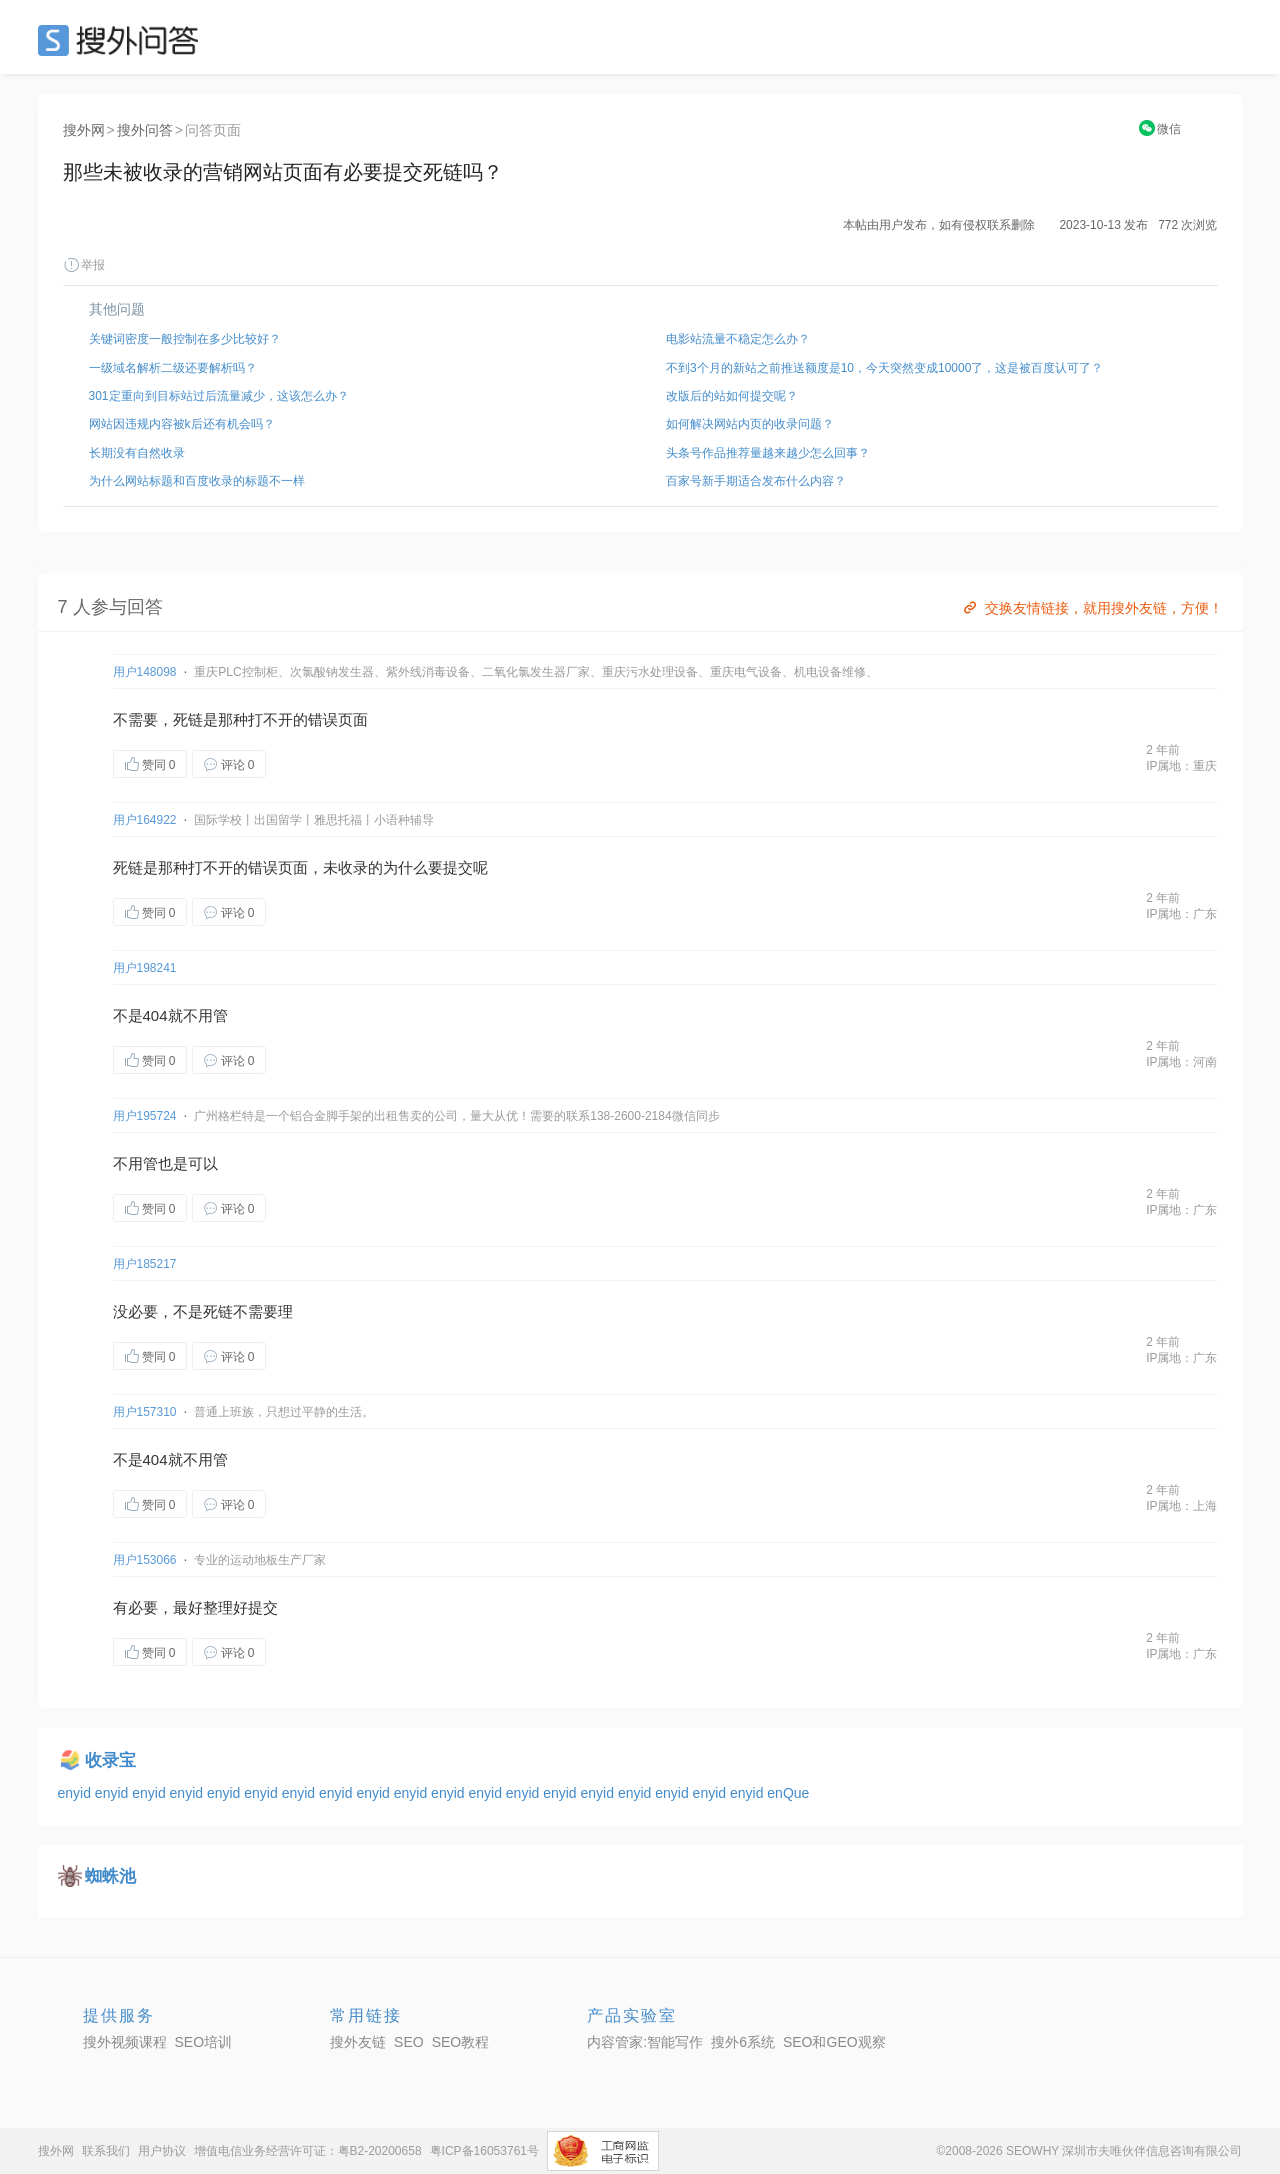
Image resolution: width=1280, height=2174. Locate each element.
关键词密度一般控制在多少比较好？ (185, 339)
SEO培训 (204, 2042)
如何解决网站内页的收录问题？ (750, 424)
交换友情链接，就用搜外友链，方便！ (1091, 608)
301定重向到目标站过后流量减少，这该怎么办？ (219, 396)
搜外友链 (358, 2042)
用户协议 (162, 2151)
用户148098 (145, 672)
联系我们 (106, 2151)
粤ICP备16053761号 (484, 2151)
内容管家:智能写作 (645, 2042)
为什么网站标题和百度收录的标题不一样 (197, 481)
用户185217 (145, 1264)
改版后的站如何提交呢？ (732, 396)
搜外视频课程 (125, 2042)
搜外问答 (145, 130)
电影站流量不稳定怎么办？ (738, 339)
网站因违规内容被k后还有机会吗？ (182, 424)
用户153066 (145, 1560)
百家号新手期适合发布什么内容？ (756, 481)
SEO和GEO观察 (834, 2042)
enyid (76, 1793)
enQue (788, 1793)
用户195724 (145, 1116)
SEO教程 (461, 2042)
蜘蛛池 (110, 1876)
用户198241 (145, 968)
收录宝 (110, 1760)
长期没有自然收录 (137, 453)
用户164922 (145, 820)
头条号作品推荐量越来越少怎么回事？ (768, 453)
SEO (123, 40)
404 (155, 1015)
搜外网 (84, 130)
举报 (84, 265)
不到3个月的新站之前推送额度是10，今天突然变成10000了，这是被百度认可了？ (884, 368)
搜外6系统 (743, 2042)
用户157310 (145, 1412)
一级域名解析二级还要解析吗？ (173, 368)
